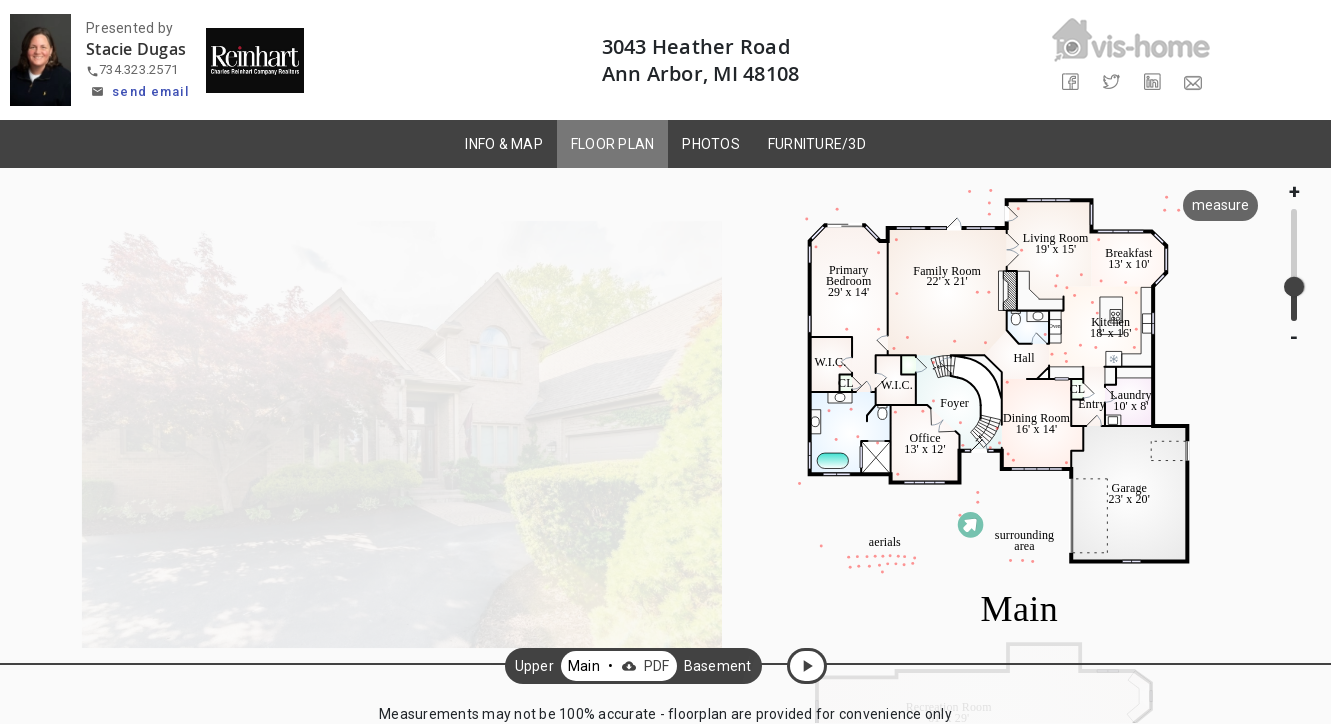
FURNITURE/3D (817, 144)
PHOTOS (711, 144)
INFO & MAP (504, 144)
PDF (643, 666)
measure (1220, 205)
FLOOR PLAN (613, 144)
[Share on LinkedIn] (1151, 82)
